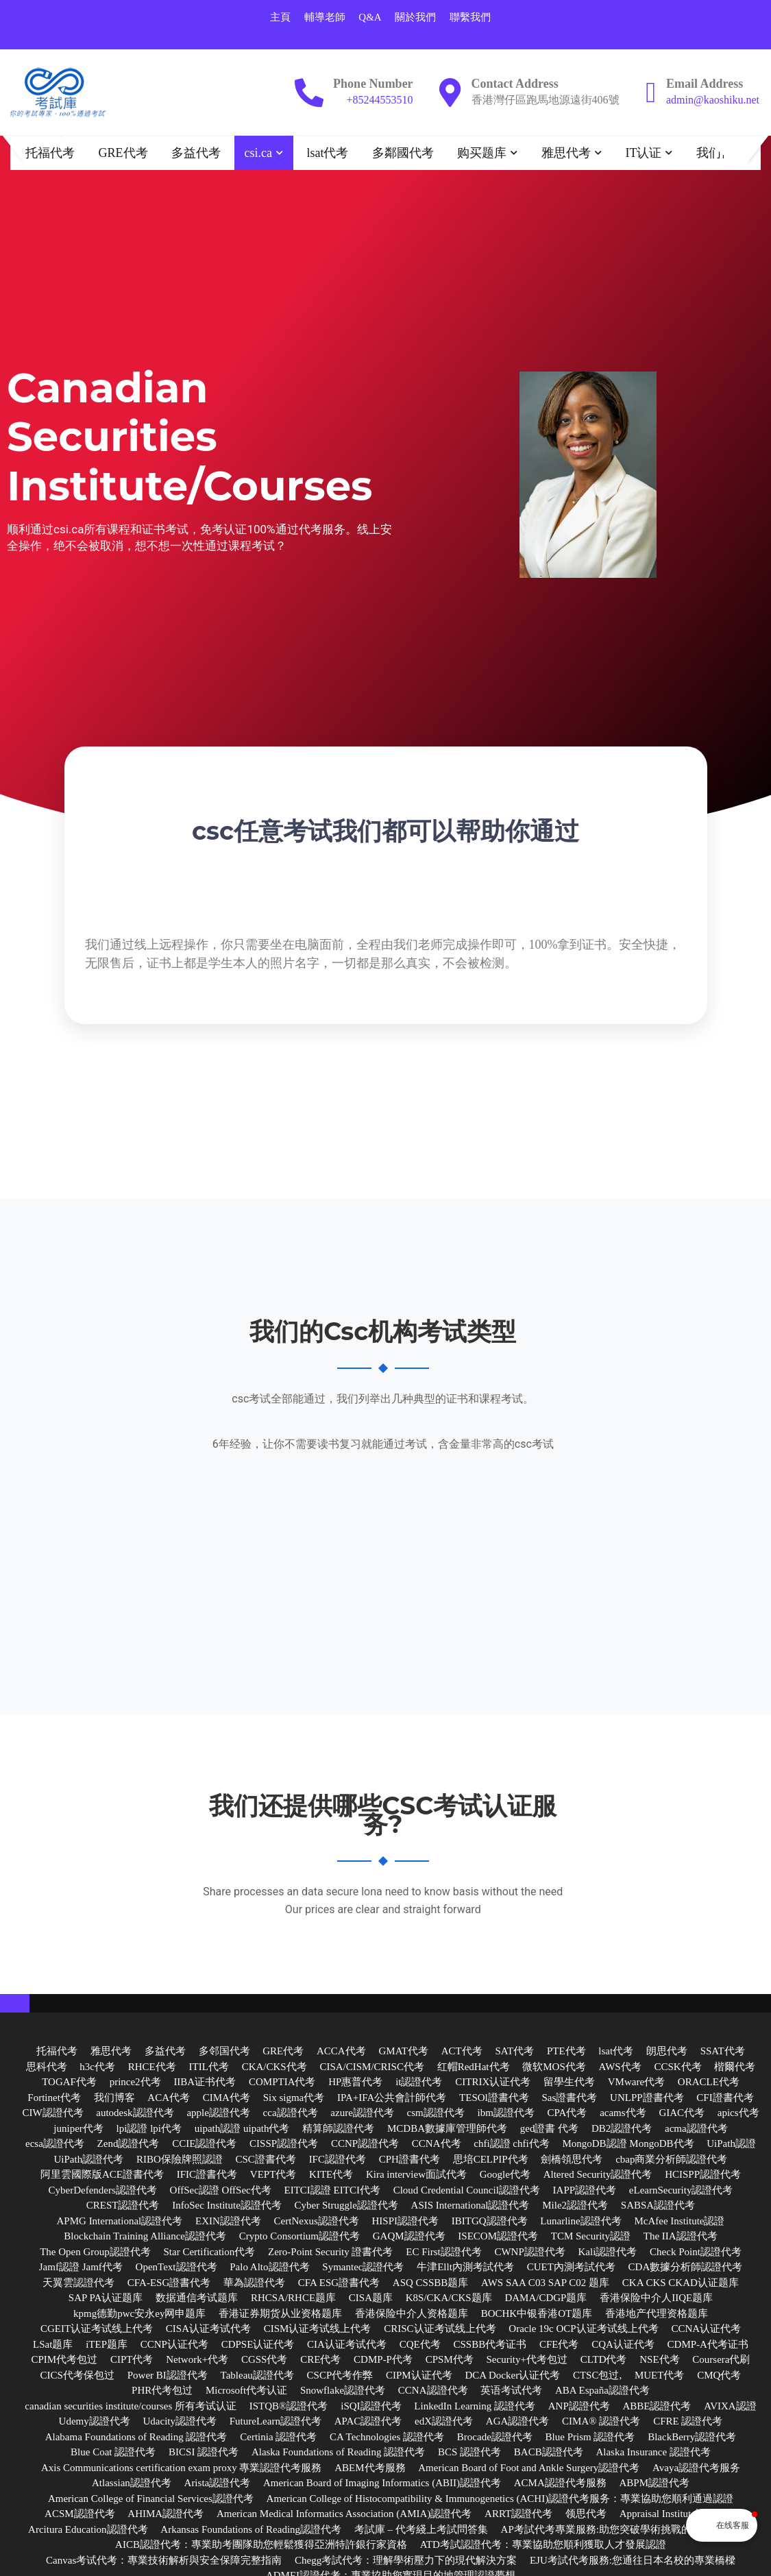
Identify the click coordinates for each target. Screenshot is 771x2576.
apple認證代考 (217, 2113)
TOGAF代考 (69, 2082)
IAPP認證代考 (585, 2190)
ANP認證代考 (579, 2406)
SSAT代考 (722, 2051)
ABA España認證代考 (602, 2390)
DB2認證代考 (621, 2128)
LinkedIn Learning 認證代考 (474, 2406)
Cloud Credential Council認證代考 (466, 2190)
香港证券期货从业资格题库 (280, 2313)
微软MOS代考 (554, 2066)
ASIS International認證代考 (470, 2205)
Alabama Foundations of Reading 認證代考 (136, 2436)
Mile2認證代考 (575, 2205)
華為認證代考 (254, 2282)
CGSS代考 (264, 2360)
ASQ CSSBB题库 (430, 2282)
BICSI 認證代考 (203, 2452)
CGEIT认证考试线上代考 (96, 2329)
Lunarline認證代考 (580, 2220)
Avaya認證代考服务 (696, 2467)
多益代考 (196, 153)
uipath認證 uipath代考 (242, 2128)
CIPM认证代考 (419, 2375)
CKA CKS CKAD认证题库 (680, 2282)
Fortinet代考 (54, 2097)
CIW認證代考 (52, 2113)
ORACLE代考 (708, 2082)
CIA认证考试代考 (347, 2344)
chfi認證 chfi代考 (511, 2144)
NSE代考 (659, 2360)
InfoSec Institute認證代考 (227, 2205)
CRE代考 (320, 2360)
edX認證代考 (444, 2421)
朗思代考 (666, 2051)
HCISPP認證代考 (703, 2175)
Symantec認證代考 (363, 2267)
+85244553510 (380, 100)
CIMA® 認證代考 (601, 2421)
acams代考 (623, 2113)
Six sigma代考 (294, 2097)
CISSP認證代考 (283, 2144)
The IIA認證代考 (681, 2236)
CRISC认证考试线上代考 (439, 2329)
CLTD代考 (603, 2360)
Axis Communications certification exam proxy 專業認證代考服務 (181, 2467)
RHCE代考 (152, 2066)
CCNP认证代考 (174, 2344)
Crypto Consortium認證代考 (299, 2236)
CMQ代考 (719, 2375)
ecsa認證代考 (54, 2144)
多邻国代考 (224, 2051)
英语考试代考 (511, 2390)
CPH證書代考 (409, 2159)
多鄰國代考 (403, 153)
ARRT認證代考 (518, 2514)
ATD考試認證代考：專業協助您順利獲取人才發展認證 (543, 2545)
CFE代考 (559, 2344)
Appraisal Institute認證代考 (678, 2514)
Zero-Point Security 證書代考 (330, 2251)
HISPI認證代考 (405, 2220)
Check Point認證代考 (696, 2251)
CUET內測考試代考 (571, 2267)
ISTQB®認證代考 (288, 2406)
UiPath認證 (731, 2144)
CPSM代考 (450, 2360)
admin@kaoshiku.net (712, 100)
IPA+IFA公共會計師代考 (391, 2097)
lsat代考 (327, 153)
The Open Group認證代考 (95, 2251)
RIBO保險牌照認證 (179, 2159)
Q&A (369, 17)
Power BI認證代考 (167, 2375)
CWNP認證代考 (529, 2251)
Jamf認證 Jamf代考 (81, 2267)
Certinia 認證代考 (278, 2436)
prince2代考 (135, 2082)
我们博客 (721, 153)
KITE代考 (331, 2175)
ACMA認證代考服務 (560, 2483)
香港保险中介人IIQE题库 (656, 2298)
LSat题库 (53, 2344)
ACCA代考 (341, 2051)
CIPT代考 (132, 2360)
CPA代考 (567, 2113)
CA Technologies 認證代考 (387, 2436)
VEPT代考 (273, 2175)
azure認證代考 (361, 2113)
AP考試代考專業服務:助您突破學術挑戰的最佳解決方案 (627, 2529)
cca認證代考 (290, 2113)
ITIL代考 (209, 2066)
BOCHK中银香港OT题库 (537, 2313)
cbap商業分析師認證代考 (671, 2159)
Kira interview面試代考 (416, 2175)
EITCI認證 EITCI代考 (332, 2190)
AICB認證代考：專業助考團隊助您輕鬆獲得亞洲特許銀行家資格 (261, 2545)
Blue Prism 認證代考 (590, 2436)
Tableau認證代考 (257, 2375)
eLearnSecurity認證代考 (681, 2190)
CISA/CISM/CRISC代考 (371, 2066)
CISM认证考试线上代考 (317, 2329)
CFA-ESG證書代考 (168, 2282)
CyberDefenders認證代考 (103, 2190)
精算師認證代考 (338, 2128)
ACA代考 (168, 2097)
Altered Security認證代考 (597, 2175)
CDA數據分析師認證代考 (685, 2267)
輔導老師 (324, 17)
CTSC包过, (597, 2375)
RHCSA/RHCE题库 (293, 2298)
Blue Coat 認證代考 (113, 2452)
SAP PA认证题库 (106, 2298)
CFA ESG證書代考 (339, 2282)
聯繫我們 (470, 17)
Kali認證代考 (607, 2251)
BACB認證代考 (548, 2452)
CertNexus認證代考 (316, 2220)
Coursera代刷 (721, 2360)
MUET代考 (660, 2375)
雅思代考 (566, 153)
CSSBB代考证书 (489, 2344)
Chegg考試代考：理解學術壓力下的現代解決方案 (406, 2560)
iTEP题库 (106, 2344)
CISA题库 (371, 2298)
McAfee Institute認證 (679, 2220)
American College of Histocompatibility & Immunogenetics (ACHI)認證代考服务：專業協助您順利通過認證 (500, 2498)
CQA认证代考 (622, 2344)
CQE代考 (420, 2344)
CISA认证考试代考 (208, 2329)
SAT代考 (514, 2051)
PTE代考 (566, 2051)
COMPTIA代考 (282, 2082)
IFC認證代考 (337, 2159)
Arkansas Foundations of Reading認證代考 (250, 2529)
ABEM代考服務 (369, 2467)
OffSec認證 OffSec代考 (220, 2190)
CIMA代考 (226, 2097)
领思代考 (586, 2514)
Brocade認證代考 (495, 2436)
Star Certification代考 (210, 2251)
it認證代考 (418, 2082)
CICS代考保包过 (77, 2375)
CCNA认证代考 (706, 2329)
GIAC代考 (682, 2113)
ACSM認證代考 (80, 2514)
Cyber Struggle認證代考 (346, 2205)
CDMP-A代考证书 (708, 2344)
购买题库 (481, 153)
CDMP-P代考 (383, 2360)
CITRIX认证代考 (492, 2082)
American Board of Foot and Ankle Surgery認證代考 (528, 2467)
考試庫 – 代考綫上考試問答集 (421, 2529)
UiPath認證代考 (89, 2159)
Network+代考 (197, 2360)
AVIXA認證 (730, 2406)
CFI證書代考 (724, 2097)
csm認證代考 (436, 2113)
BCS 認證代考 (469, 2452)
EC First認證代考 (443, 2251)
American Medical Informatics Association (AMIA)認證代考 (344, 2514)
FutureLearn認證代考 (275, 2421)
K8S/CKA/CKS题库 (449, 2298)
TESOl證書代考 (494, 2097)
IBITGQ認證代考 (490, 2220)
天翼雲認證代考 (78, 2282)
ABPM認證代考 (654, 2483)
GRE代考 (123, 153)
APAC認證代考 (368, 2421)
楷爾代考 (734, 2066)
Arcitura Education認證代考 (88, 2529)
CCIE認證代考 (204, 2144)
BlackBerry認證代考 (692, 2436)
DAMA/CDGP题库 (545, 2298)
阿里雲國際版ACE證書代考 (102, 2175)
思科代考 (46, 2066)
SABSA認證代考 (658, 2205)
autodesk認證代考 (134, 2113)
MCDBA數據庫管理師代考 (447, 2128)
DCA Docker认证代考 (512, 2375)
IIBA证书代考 (204, 2082)
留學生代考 (569, 2082)
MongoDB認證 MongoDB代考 (628, 2144)
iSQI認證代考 (371, 2406)
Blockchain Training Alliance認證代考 (145, 2236)
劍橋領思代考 (571, 2159)
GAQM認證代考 (409, 2236)
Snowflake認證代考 (342, 2390)
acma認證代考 (696, 2128)
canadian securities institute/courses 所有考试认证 (130, 2406)
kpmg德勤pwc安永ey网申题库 (139, 2313)
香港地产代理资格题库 (656, 2313)
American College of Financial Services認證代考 (151, 2498)
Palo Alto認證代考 (269, 2267)
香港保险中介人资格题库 (411, 2313)
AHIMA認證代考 (165, 2514)
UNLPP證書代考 (647, 2097)
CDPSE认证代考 (258, 2344)
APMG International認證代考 (120, 2220)
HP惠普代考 (355, 2082)
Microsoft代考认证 (246, 2390)
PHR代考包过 (162, 2390)
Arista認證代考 (217, 2483)
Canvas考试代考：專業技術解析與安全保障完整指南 (164, 2560)
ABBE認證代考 (656, 2406)
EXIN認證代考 (228, 2220)
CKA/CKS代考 (274, 2066)
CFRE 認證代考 (687, 2421)
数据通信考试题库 (197, 2298)
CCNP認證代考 (365, 2144)
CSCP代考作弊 (340, 2375)
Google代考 (505, 2175)
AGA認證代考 (518, 2421)
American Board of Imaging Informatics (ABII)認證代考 (382, 2483)
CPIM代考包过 (64, 2360)
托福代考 (50, 153)
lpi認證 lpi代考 (149, 2128)
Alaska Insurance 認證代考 (653, 2452)
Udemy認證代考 (94, 2421)
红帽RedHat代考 (473, 2066)
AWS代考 (620, 2066)
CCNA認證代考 (433, 2390)
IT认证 (643, 153)
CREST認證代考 (123, 2205)
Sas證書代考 (569, 2097)
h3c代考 (97, 2066)
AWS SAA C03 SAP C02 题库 (545, 2282)
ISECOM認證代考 (498, 2236)
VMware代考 (636, 2082)
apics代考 (738, 2113)
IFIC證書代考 (207, 2175)
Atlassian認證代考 (131, 2483)
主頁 (280, 17)
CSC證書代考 (266, 2159)
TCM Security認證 (591, 2236)
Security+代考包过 (527, 2360)
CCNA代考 (436, 2144)
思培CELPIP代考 (490, 2159)
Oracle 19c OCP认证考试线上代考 (583, 2329)
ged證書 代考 (549, 2128)
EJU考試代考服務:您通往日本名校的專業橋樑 (632, 2560)
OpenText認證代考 (176, 2267)
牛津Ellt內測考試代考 (465, 2267)
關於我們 (415, 17)
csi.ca (258, 153)
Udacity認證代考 (180, 2421)
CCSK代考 (677, 2066)
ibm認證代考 (505, 2113)
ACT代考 (461, 2051)
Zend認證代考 (128, 2144)
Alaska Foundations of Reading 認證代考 (338, 2452)
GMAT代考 (403, 2051)
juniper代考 (78, 2128)
